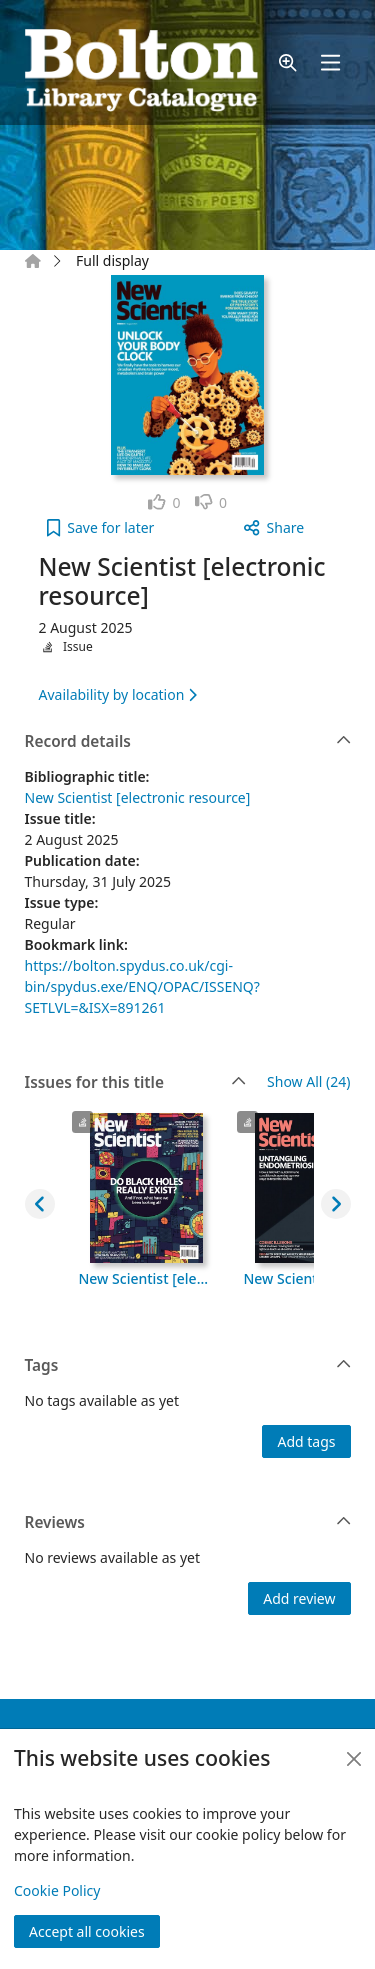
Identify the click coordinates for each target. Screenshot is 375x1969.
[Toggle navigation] (330, 62)
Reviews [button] (188, 1523)
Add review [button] (299, 1598)
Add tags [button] (306, 1441)
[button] (288, 62)
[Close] (354, 1759)
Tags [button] (188, 1366)
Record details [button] (188, 742)
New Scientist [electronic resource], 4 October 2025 (147, 1278)
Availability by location (118, 694)
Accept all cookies (87, 1931)
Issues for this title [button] (136, 1083)
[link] (164, 502)
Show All (308, 1082)
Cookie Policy (57, 1890)
